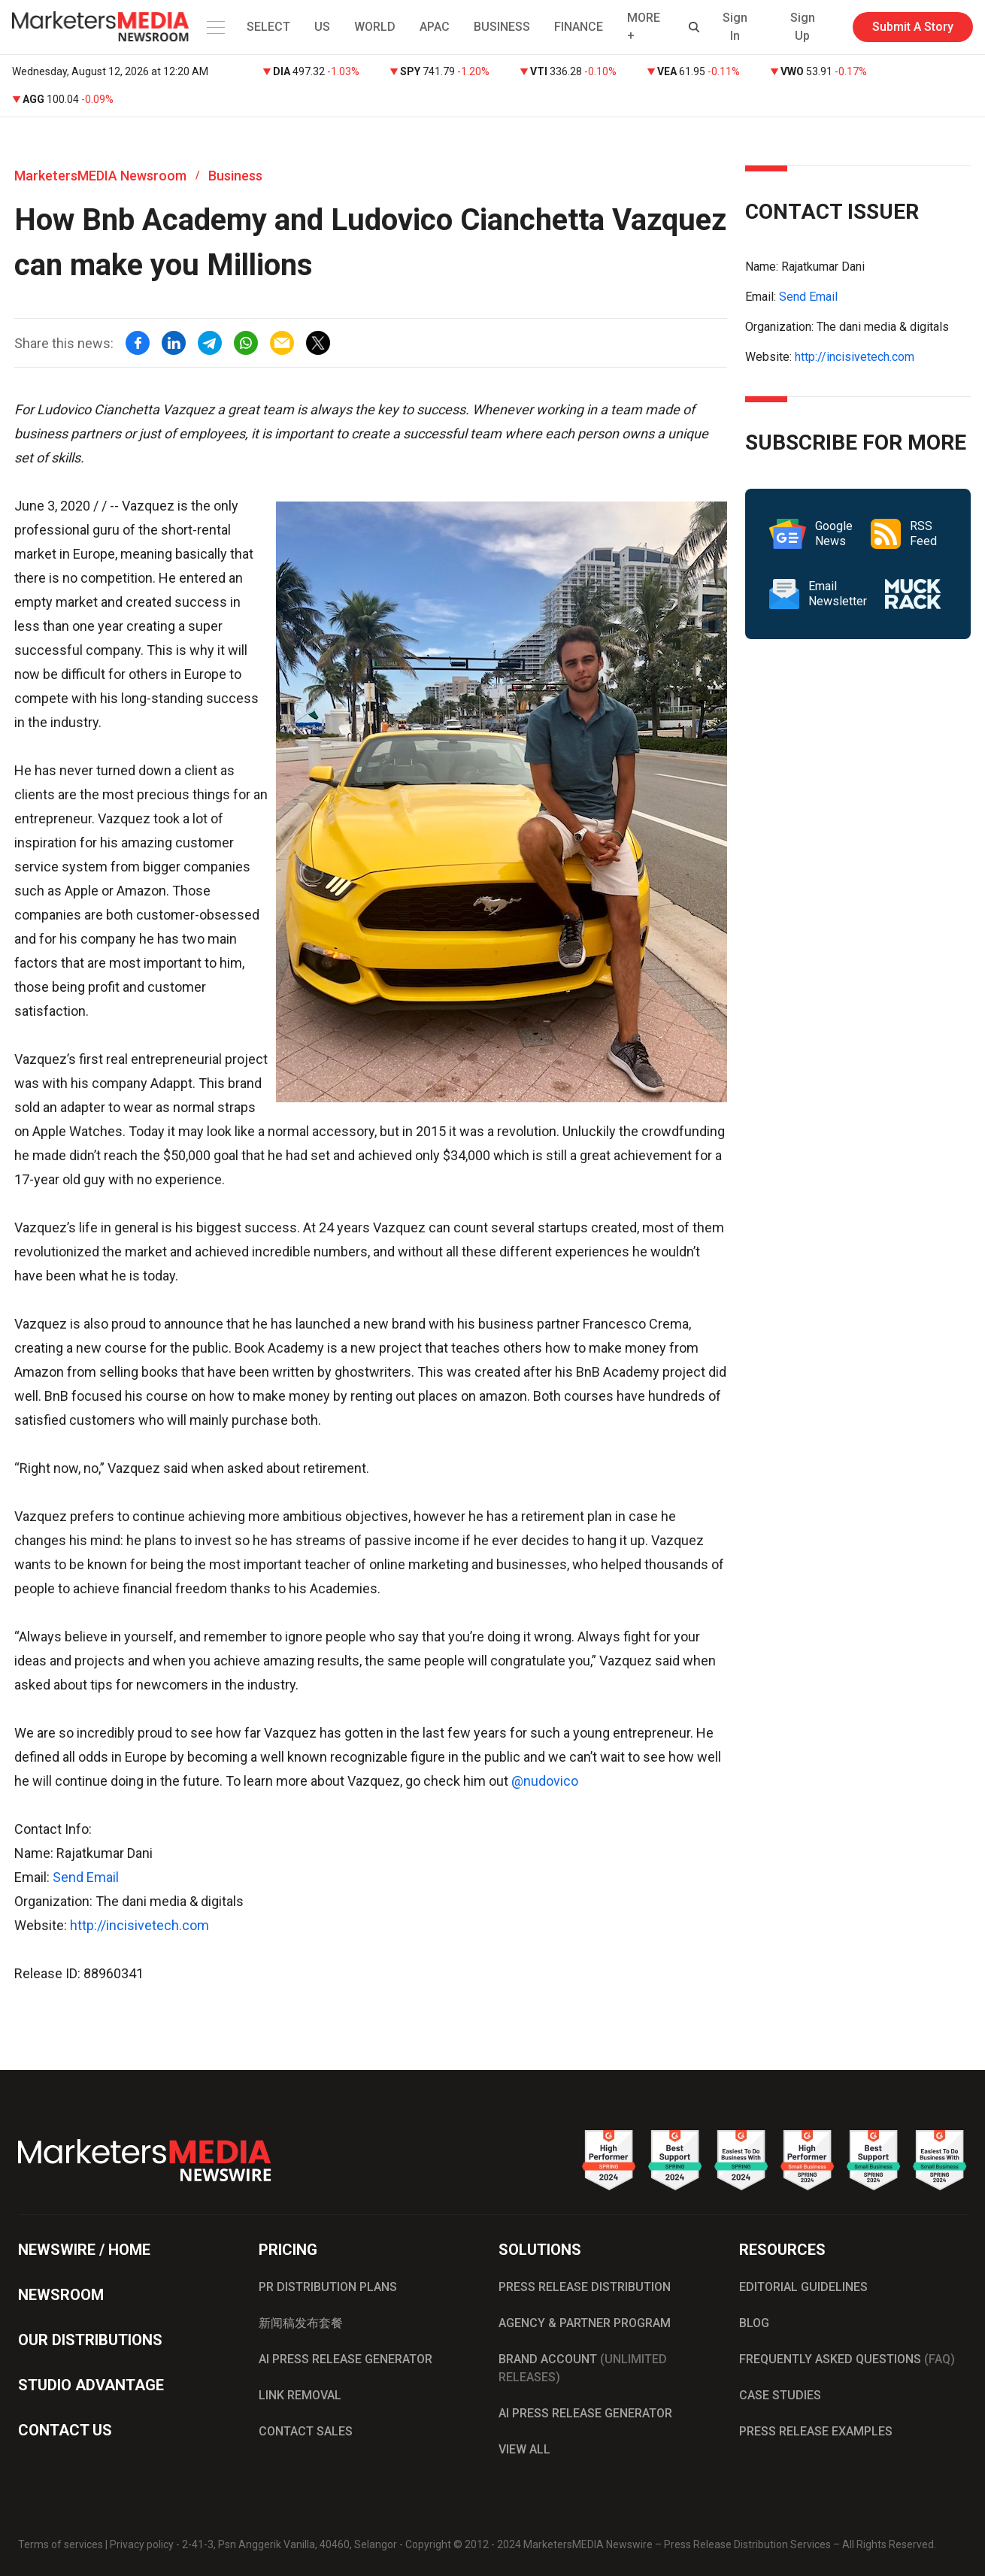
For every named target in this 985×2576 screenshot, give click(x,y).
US (322, 27)
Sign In (735, 27)
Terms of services (60, 2544)
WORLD (375, 27)
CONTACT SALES (306, 2431)
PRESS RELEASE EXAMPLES (816, 2431)
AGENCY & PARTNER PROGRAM (585, 2323)
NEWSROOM (61, 2295)
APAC (435, 27)
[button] (213, 27)
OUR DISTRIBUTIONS (90, 2340)
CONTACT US (65, 2430)
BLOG (754, 2323)
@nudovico (544, 1781)
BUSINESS (502, 27)
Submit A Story (912, 27)
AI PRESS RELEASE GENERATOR (345, 2359)
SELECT (268, 27)
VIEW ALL (524, 2449)
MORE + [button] (643, 27)
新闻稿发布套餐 (301, 2323)
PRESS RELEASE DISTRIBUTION (585, 2287)
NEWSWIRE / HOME (84, 2250)
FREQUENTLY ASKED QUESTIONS (847, 2359)
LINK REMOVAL (300, 2395)
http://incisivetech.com (139, 1925)
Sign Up (802, 27)
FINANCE (578, 27)
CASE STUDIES (780, 2395)
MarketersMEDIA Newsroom (100, 175)
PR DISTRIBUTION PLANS (328, 2287)
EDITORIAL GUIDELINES (803, 2287)
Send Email (86, 1877)
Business (235, 175)
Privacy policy (142, 2544)
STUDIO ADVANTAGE (91, 2385)
